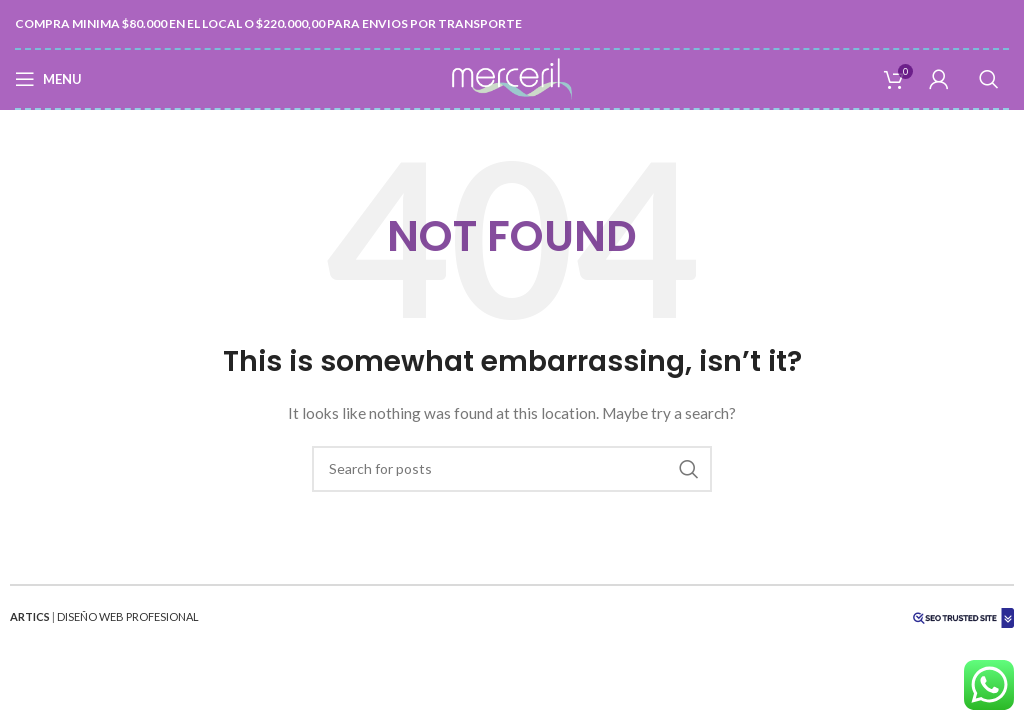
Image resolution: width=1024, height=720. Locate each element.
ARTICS (30, 616)
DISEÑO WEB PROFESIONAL (128, 616)
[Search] (989, 79)
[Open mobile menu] (48, 79)
